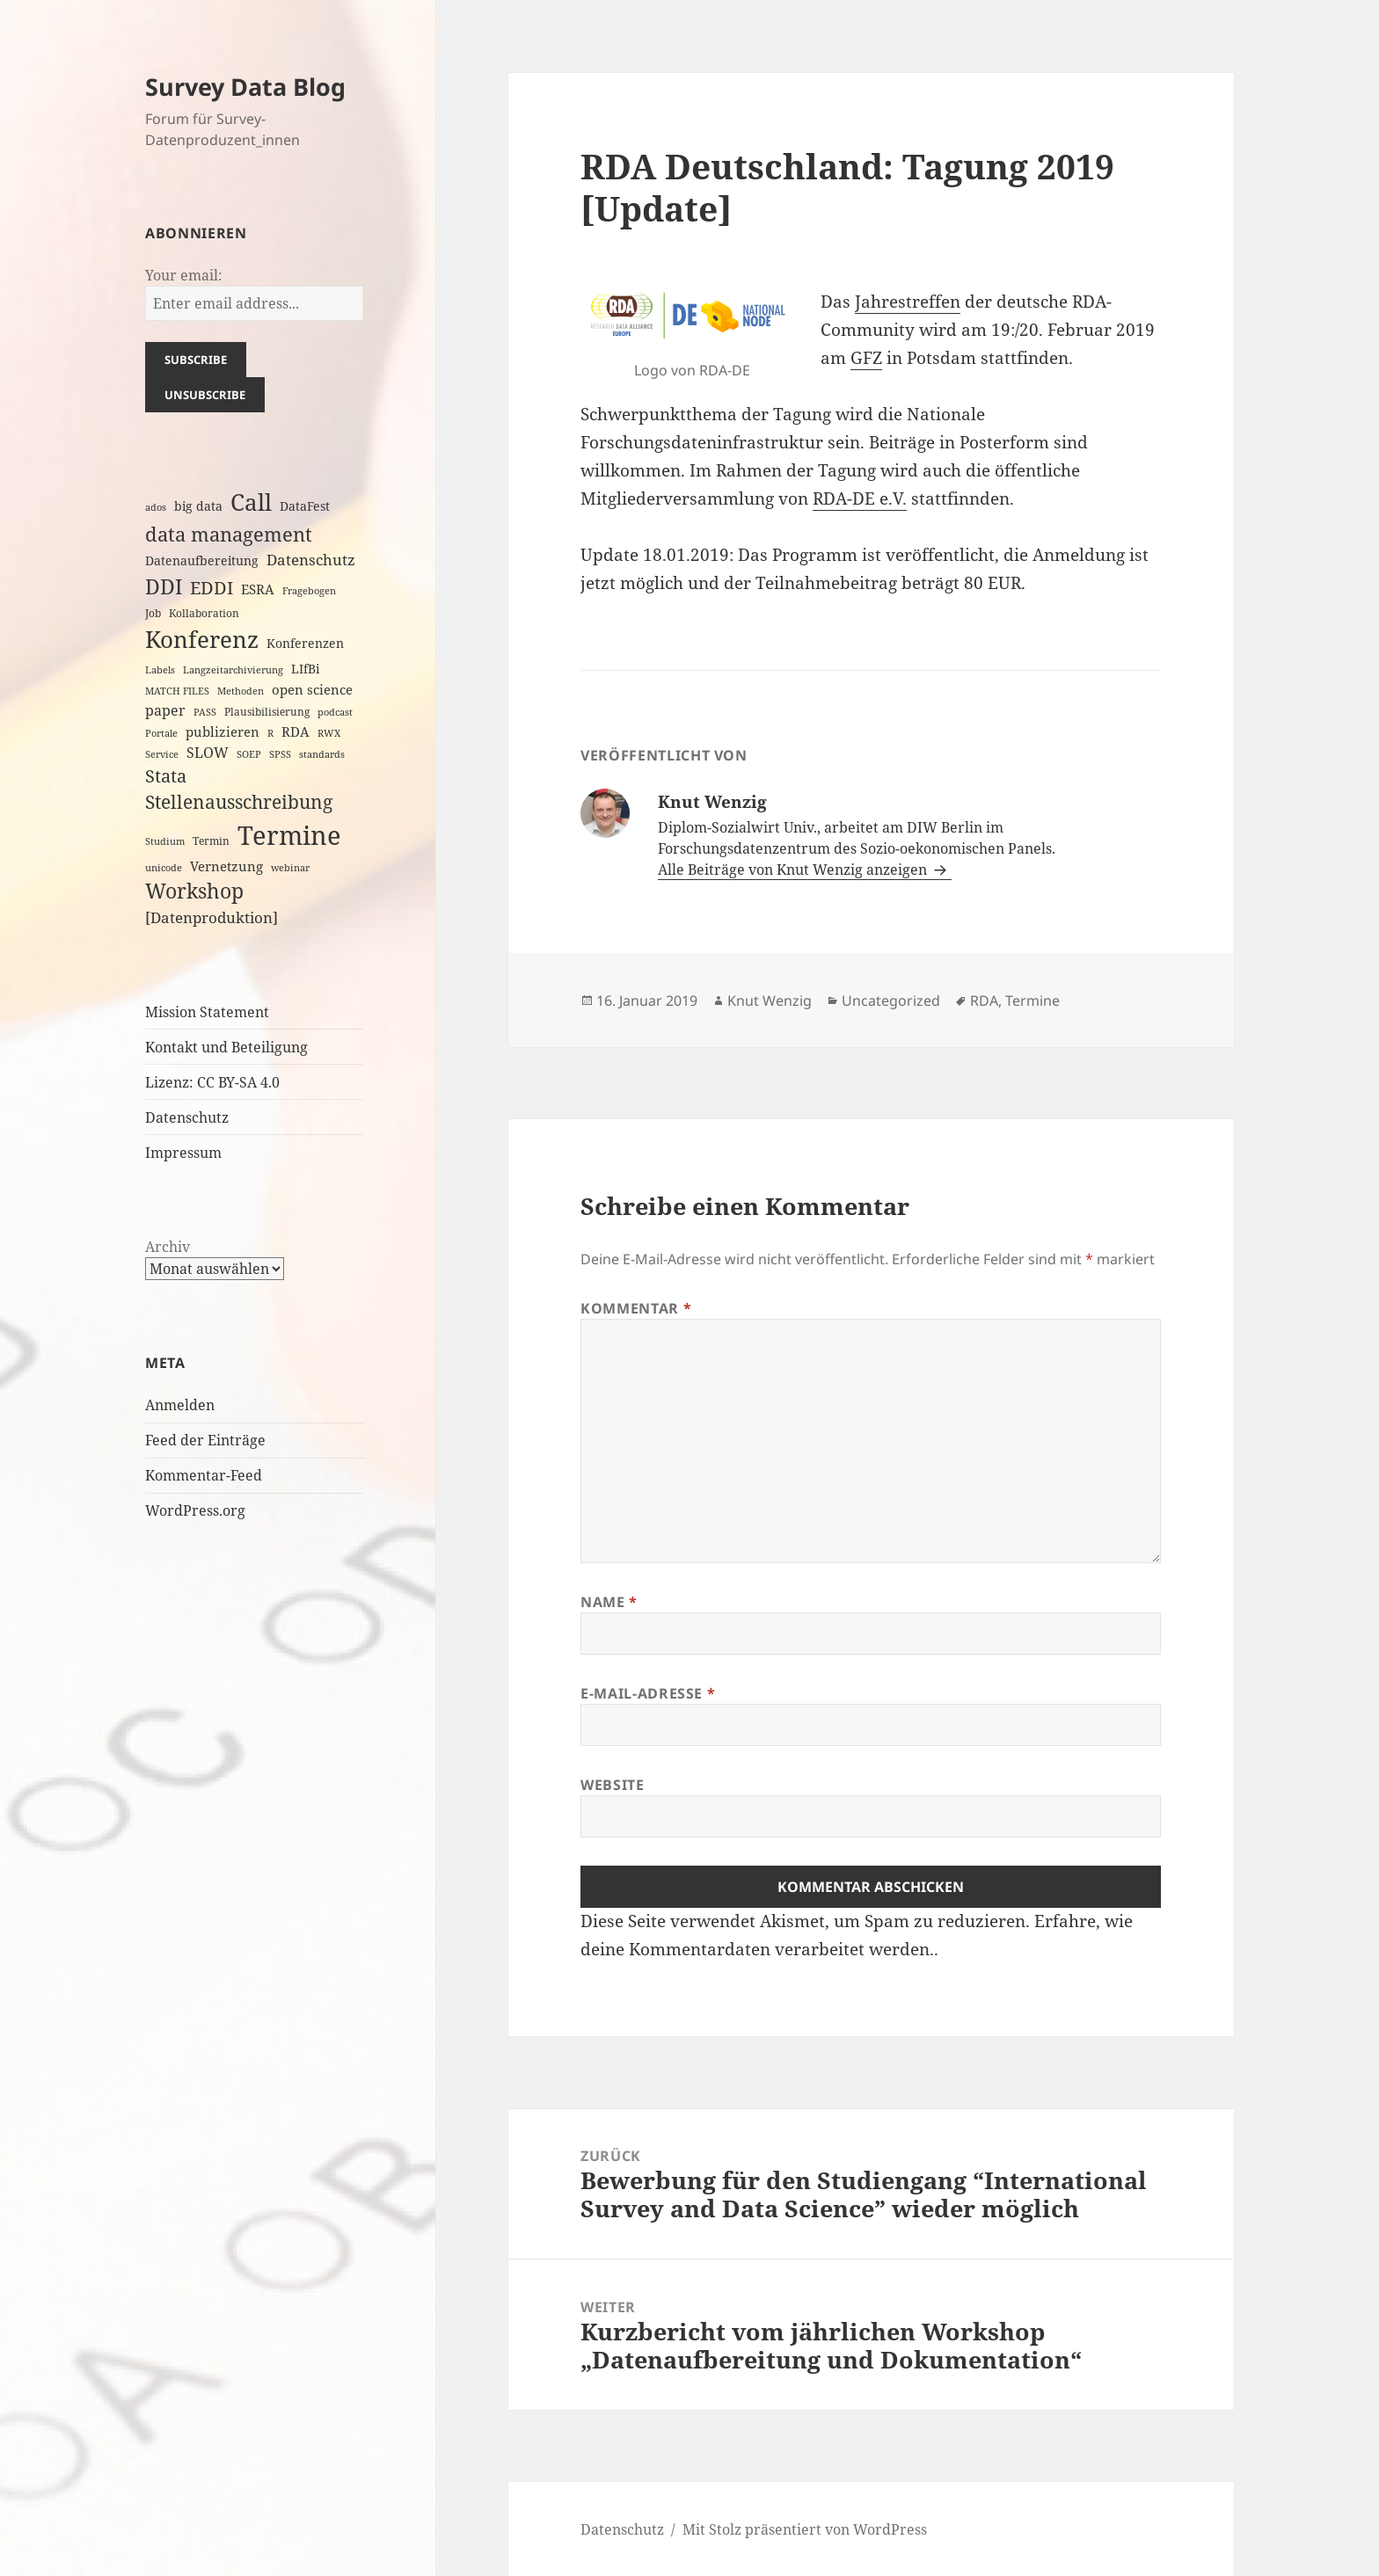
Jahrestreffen (907, 301)
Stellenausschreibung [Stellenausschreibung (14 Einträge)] (238, 802)
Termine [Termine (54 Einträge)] (289, 835)
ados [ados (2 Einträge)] (155, 507)
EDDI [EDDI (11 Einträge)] (211, 588)
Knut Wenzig (769, 1000)
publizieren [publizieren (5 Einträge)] (222, 731)
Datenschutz (187, 1117)
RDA (984, 1000)
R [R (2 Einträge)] (270, 733)
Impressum (183, 1152)
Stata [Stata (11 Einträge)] (165, 776)
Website (612, 1784)
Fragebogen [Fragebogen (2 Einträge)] (309, 591)
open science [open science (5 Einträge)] (312, 689)
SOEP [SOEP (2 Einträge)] (249, 754)
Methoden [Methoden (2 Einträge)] (240, 691)
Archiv (167, 1246)
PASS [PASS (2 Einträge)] (204, 712)
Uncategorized (891, 1000)
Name (609, 1602)
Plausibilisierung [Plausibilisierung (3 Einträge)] (267, 711)
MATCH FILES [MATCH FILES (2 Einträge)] (177, 691)
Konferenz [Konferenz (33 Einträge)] (202, 639)
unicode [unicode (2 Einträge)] (163, 868)
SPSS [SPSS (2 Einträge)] (280, 754)
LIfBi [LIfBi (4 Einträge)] (305, 668)
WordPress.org (195, 1510)
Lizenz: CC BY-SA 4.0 (212, 1082)
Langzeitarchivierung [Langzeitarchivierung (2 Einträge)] (233, 670)
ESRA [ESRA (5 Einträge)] (257, 589)
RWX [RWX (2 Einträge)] (328, 733)
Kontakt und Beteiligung (226, 1047)
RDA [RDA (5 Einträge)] (295, 731)
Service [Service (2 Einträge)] (162, 754)
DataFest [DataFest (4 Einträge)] (305, 506)
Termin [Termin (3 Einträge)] (211, 840)
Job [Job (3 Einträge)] (153, 613)
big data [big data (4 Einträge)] (198, 506)
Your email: (184, 275)
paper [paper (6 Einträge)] (165, 710)
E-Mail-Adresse (647, 1693)
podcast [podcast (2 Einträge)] (335, 712)
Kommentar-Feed (203, 1475)
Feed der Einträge (205, 1440)
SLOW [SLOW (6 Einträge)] (207, 752)
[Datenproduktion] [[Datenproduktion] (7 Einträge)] (211, 917)
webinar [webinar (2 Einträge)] (290, 868)
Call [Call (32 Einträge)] (251, 502)
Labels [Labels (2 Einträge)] (160, 670)
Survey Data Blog (245, 86)
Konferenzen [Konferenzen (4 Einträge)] (305, 643)
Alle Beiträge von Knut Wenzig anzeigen (794, 869)
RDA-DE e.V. (860, 498)
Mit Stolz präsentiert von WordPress (804, 2529)
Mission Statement (207, 1012)
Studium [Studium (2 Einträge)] (165, 841)
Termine (1032, 1000)
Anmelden (180, 1405)
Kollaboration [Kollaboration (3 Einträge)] (204, 613)
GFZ (866, 357)
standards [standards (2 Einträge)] (322, 754)
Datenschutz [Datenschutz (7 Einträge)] (310, 559)
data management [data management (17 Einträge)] (228, 534)
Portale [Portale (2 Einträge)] (161, 733)
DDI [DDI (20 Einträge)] (163, 586)
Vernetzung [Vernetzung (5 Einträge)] (226, 866)
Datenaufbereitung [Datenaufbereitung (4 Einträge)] (202, 560)
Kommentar (635, 1308)
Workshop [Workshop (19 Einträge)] (194, 891)
